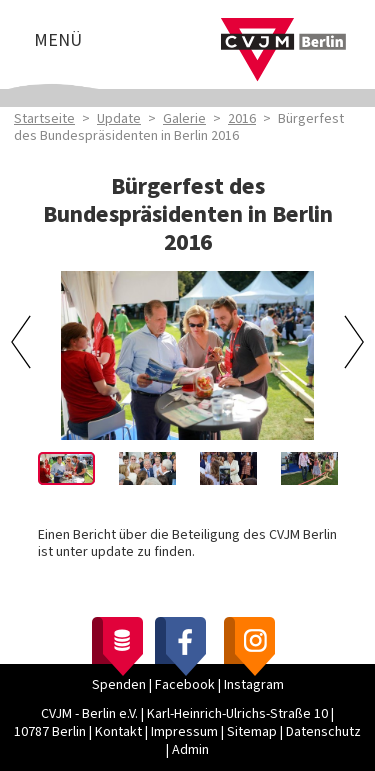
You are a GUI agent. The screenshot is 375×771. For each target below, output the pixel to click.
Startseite (44, 119)
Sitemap (252, 732)
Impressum (184, 732)
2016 (242, 119)
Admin (190, 750)
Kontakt (118, 732)
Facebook (185, 685)
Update (119, 119)
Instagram (254, 685)
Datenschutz (323, 732)
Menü (58, 40)
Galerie (184, 119)
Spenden (119, 685)
